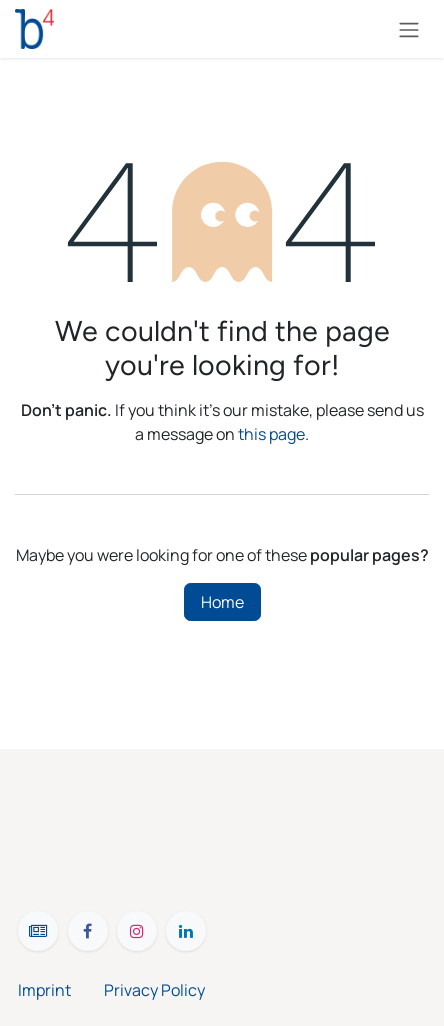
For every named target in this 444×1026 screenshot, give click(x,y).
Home (222, 602)
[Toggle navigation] (409, 29)
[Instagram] (137, 931)
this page (271, 434)
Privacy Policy (154, 990)
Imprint (61, 990)
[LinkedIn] (186, 931)
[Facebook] (88, 931)
